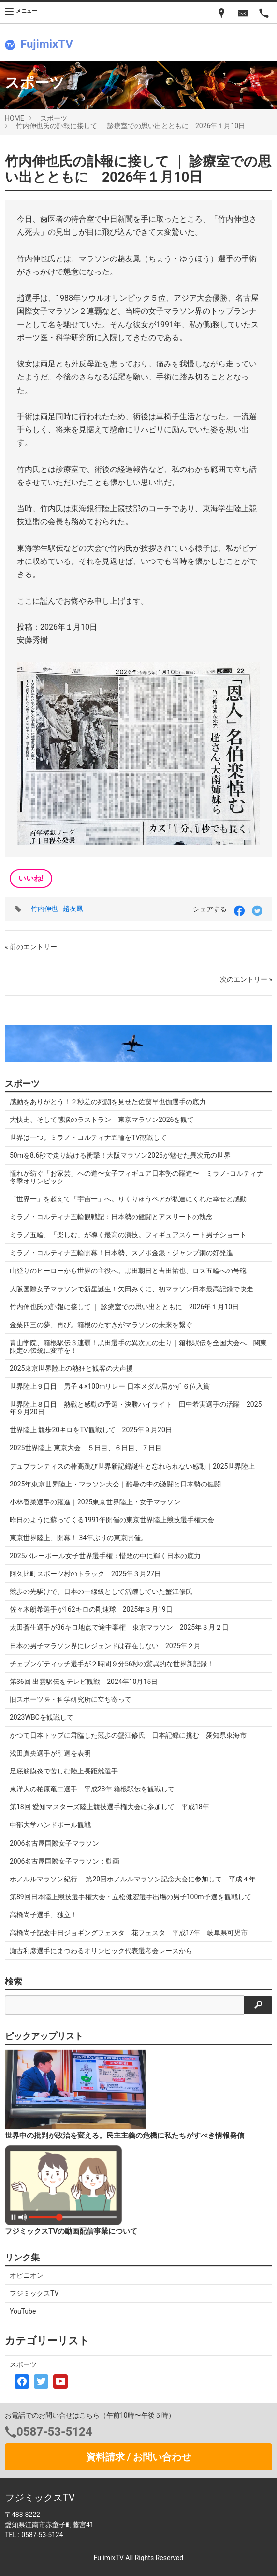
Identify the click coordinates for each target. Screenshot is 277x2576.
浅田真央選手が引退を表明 (50, 1753)
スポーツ (53, 118)
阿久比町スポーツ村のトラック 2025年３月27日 (85, 1573)
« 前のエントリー (31, 947)
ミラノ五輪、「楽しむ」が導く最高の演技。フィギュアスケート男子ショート (128, 1235)
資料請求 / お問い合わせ (138, 2457)
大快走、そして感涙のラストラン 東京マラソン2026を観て (102, 1119)
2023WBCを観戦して (41, 1717)
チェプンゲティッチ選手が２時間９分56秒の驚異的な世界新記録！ (112, 1663)
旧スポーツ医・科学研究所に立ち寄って (70, 1699)
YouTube (23, 2311)
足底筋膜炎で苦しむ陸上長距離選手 (64, 1771)
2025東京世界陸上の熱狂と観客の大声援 (71, 1368)
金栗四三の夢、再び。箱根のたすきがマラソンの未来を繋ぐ (101, 1325)
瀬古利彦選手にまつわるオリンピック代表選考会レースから (101, 1951)
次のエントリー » (246, 979)
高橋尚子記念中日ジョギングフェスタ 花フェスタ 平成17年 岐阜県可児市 (129, 1933)
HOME (14, 118)
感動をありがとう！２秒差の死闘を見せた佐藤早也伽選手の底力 (108, 1102)
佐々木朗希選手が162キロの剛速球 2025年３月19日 (91, 1609)
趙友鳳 (73, 908)
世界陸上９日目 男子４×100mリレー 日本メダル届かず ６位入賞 (110, 1386)
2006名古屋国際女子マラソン (54, 1843)
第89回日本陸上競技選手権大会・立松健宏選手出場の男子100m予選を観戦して (134, 1897)
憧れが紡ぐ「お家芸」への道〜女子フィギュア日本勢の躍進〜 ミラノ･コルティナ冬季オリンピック (136, 1177)
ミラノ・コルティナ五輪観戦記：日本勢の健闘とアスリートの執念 (111, 1217)
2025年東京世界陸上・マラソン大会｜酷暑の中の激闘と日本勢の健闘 (115, 1484)
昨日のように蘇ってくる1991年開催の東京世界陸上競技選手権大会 (112, 1520)
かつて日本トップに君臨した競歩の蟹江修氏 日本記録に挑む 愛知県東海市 (128, 1735)
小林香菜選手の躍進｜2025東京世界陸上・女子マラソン (95, 1502)
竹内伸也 (44, 908)
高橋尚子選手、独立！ (43, 1915)
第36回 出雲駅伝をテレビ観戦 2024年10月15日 (84, 1681)
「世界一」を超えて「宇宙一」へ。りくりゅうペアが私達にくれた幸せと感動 (128, 1199)
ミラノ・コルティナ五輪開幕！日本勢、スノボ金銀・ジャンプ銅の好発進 (121, 1253)
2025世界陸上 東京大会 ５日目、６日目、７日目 (86, 1448)
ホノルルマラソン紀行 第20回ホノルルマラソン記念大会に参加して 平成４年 (133, 1879)
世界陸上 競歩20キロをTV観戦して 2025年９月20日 (91, 1430)
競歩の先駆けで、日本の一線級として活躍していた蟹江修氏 (101, 1591)
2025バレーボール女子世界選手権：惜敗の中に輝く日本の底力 (105, 1556)
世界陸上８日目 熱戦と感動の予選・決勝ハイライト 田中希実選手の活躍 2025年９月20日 (136, 1408)
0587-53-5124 (54, 2432)
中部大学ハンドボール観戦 (50, 1825)
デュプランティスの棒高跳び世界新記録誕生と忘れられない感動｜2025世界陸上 (132, 1466)
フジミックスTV (34, 2293)
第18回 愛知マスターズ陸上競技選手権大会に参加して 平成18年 (109, 1807)
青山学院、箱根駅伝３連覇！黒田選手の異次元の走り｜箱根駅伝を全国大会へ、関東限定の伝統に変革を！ (138, 1346)
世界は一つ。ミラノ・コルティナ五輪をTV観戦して (88, 1137)
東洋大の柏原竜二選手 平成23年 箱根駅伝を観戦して (92, 1789)
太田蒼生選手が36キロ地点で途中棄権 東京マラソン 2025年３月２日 (119, 1627)
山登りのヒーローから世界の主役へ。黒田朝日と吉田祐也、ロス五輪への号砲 (128, 1270)
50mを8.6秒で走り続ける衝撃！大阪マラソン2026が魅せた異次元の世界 (120, 1155)
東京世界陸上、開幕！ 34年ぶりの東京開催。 (78, 1538)
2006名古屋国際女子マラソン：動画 (64, 1861)
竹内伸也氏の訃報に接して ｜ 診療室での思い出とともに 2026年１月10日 (130, 126)
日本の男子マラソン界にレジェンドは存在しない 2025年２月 (105, 1646)
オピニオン (27, 2275)
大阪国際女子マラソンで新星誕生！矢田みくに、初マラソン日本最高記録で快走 (131, 1289)
